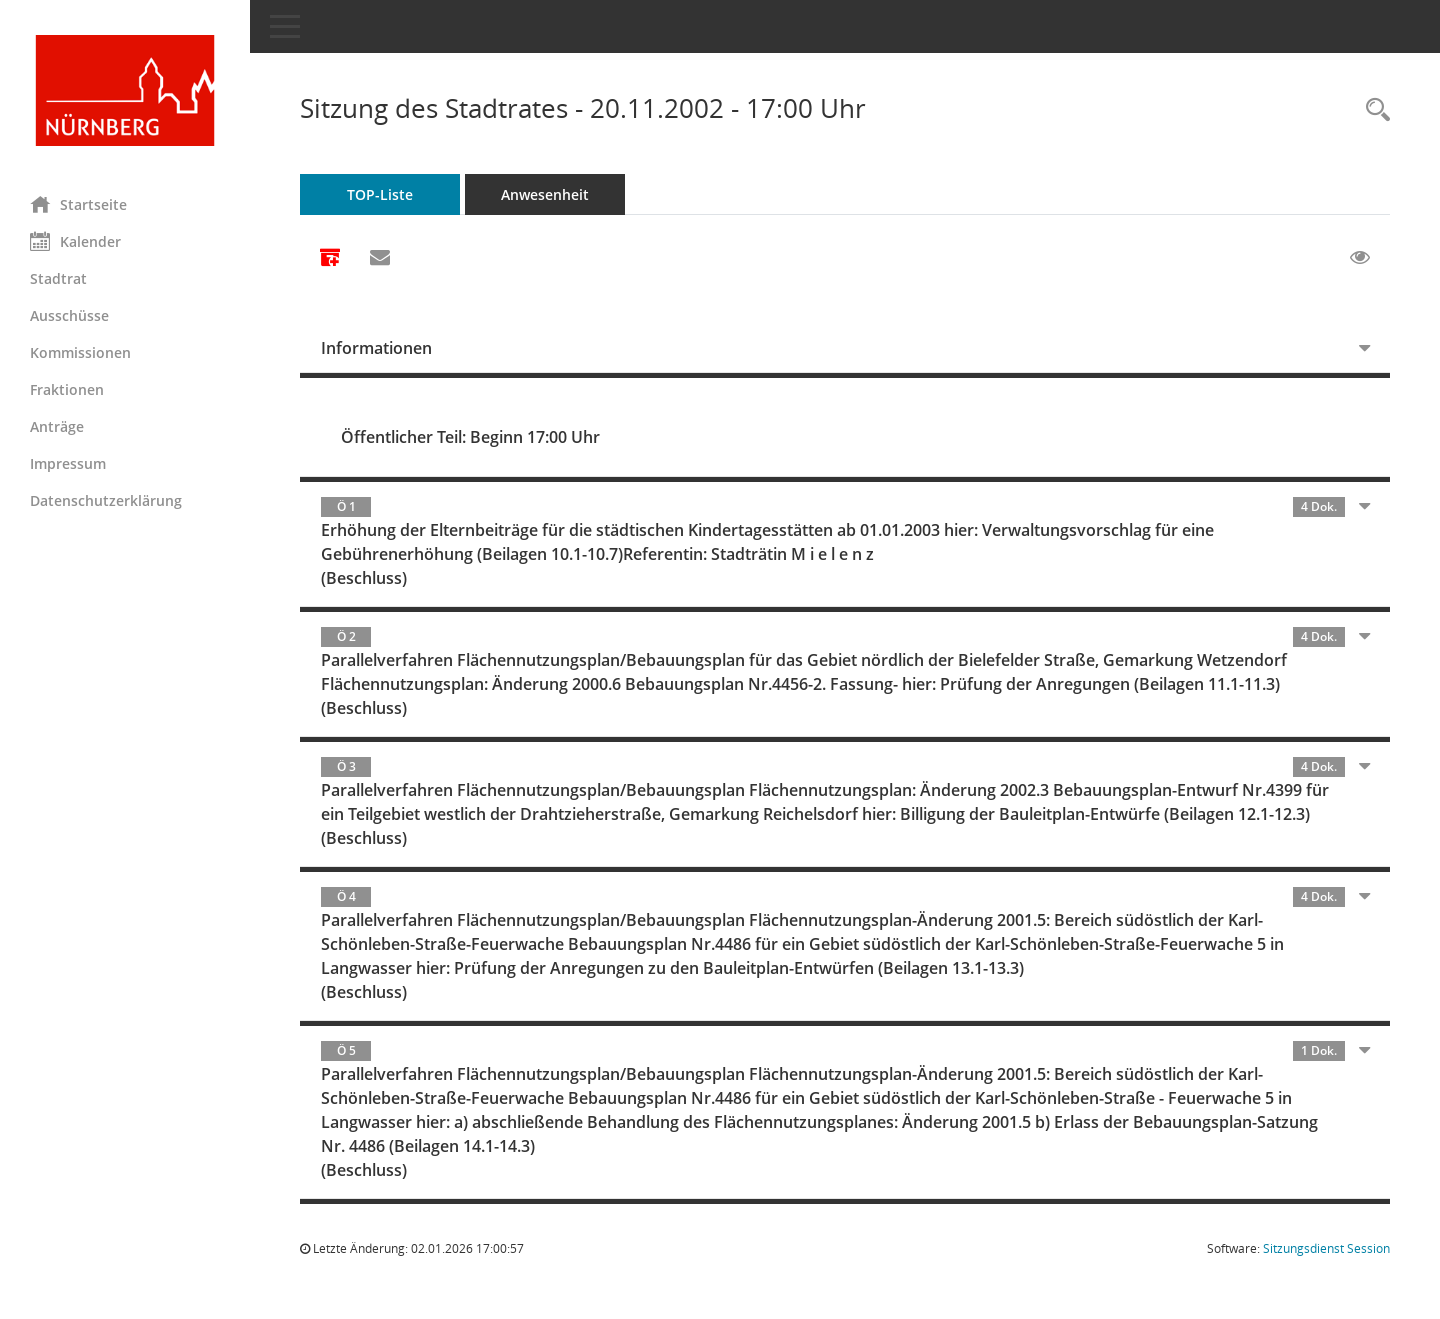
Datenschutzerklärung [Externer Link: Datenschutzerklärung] (106, 500)
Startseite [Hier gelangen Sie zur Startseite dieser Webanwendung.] (78, 204)
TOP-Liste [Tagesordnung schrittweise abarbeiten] (380, 194)
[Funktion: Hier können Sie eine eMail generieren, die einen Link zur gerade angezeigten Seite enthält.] (380, 258)
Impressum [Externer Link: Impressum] (68, 463)
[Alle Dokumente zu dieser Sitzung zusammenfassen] (330, 259)
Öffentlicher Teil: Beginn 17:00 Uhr (470, 437)
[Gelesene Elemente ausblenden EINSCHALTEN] (1360, 258)
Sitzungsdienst (1326, 1248)
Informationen (376, 348)
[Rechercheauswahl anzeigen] (1373, 110)
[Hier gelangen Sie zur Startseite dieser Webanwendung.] (125, 90)
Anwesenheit (545, 194)
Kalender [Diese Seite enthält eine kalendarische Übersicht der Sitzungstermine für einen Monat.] (75, 241)
